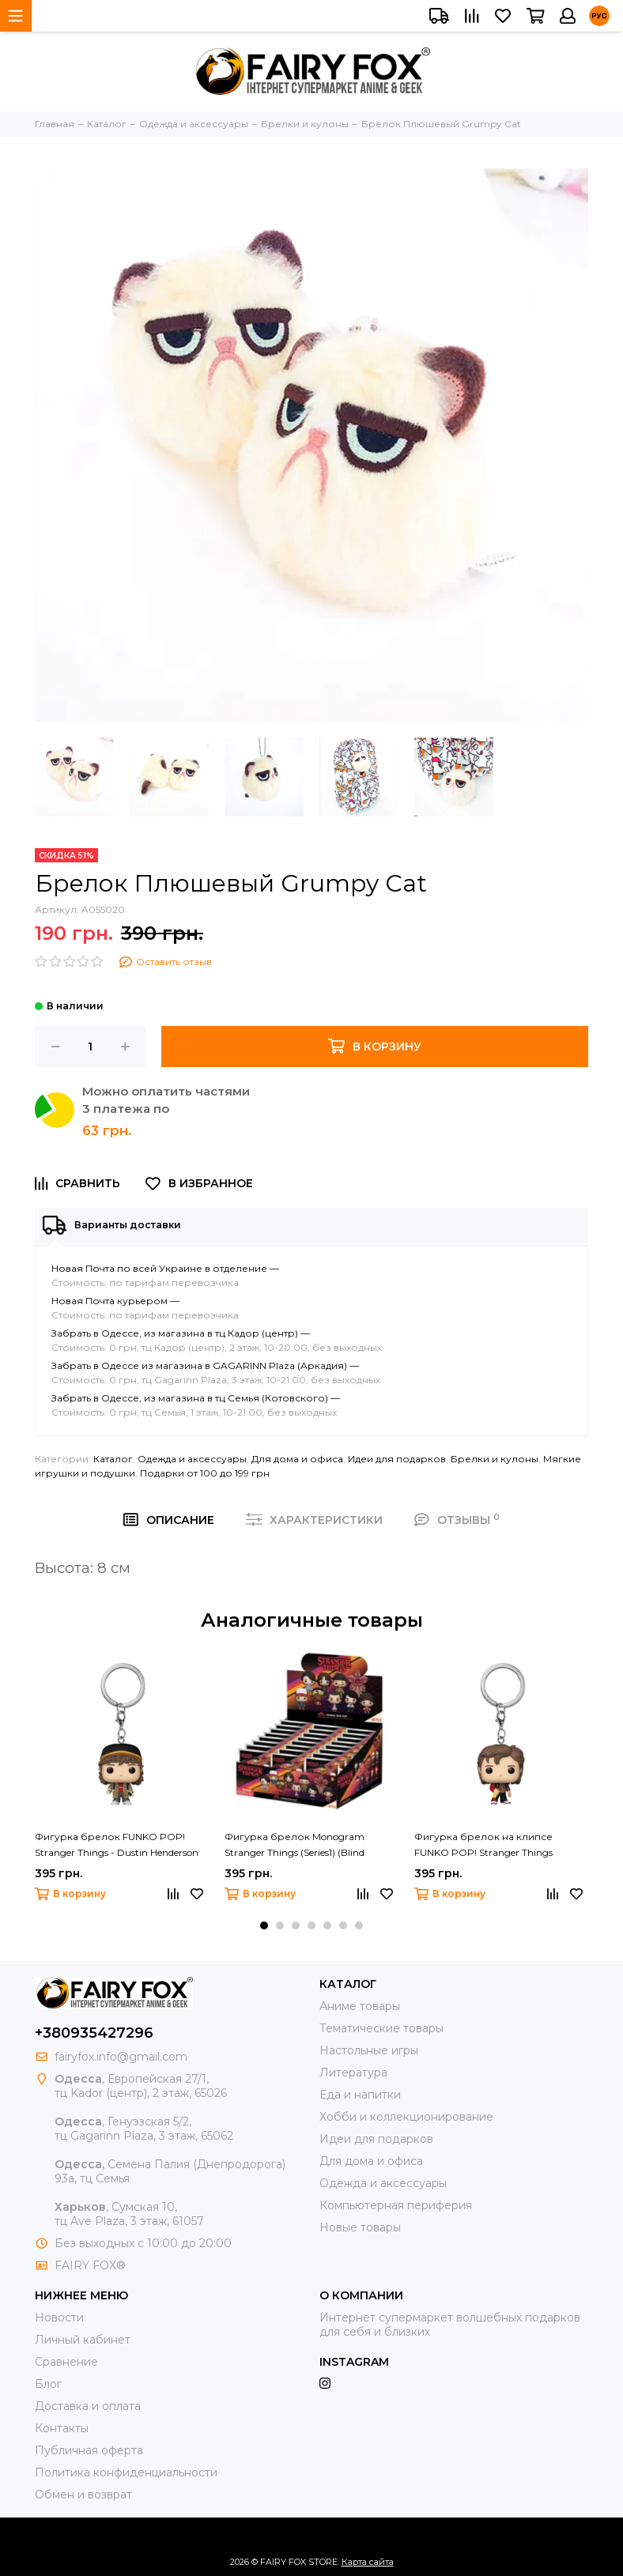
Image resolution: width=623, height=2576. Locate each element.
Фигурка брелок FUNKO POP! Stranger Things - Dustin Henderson (116, 1844)
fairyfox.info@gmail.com (121, 2057)
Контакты (62, 2428)
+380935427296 (94, 2033)
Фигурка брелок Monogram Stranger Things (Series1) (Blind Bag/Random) (294, 1846)
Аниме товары (359, 2006)
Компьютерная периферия (395, 2205)
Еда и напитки (360, 2095)
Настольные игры (368, 2050)
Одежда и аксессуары (192, 1459)
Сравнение (66, 2362)
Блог (48, 2384)
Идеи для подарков (397, 1459)
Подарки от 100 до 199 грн (205, 1473)
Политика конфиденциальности (126, 2472)
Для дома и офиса (297, 1459)
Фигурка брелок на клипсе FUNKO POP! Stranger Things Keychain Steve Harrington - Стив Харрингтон (491, 1846)
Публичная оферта (89, 2450)
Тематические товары (381, 2028)
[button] (264, 1925)
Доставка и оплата (88, 2406)
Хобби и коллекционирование (406, 2117)
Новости (59, 2317)
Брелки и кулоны (494, 1459)
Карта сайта (368, 2561)
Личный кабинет (82, 2340)
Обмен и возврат (83, 2494)
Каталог (113, 1459)
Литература (353, 2072)
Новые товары (360, 2227)
